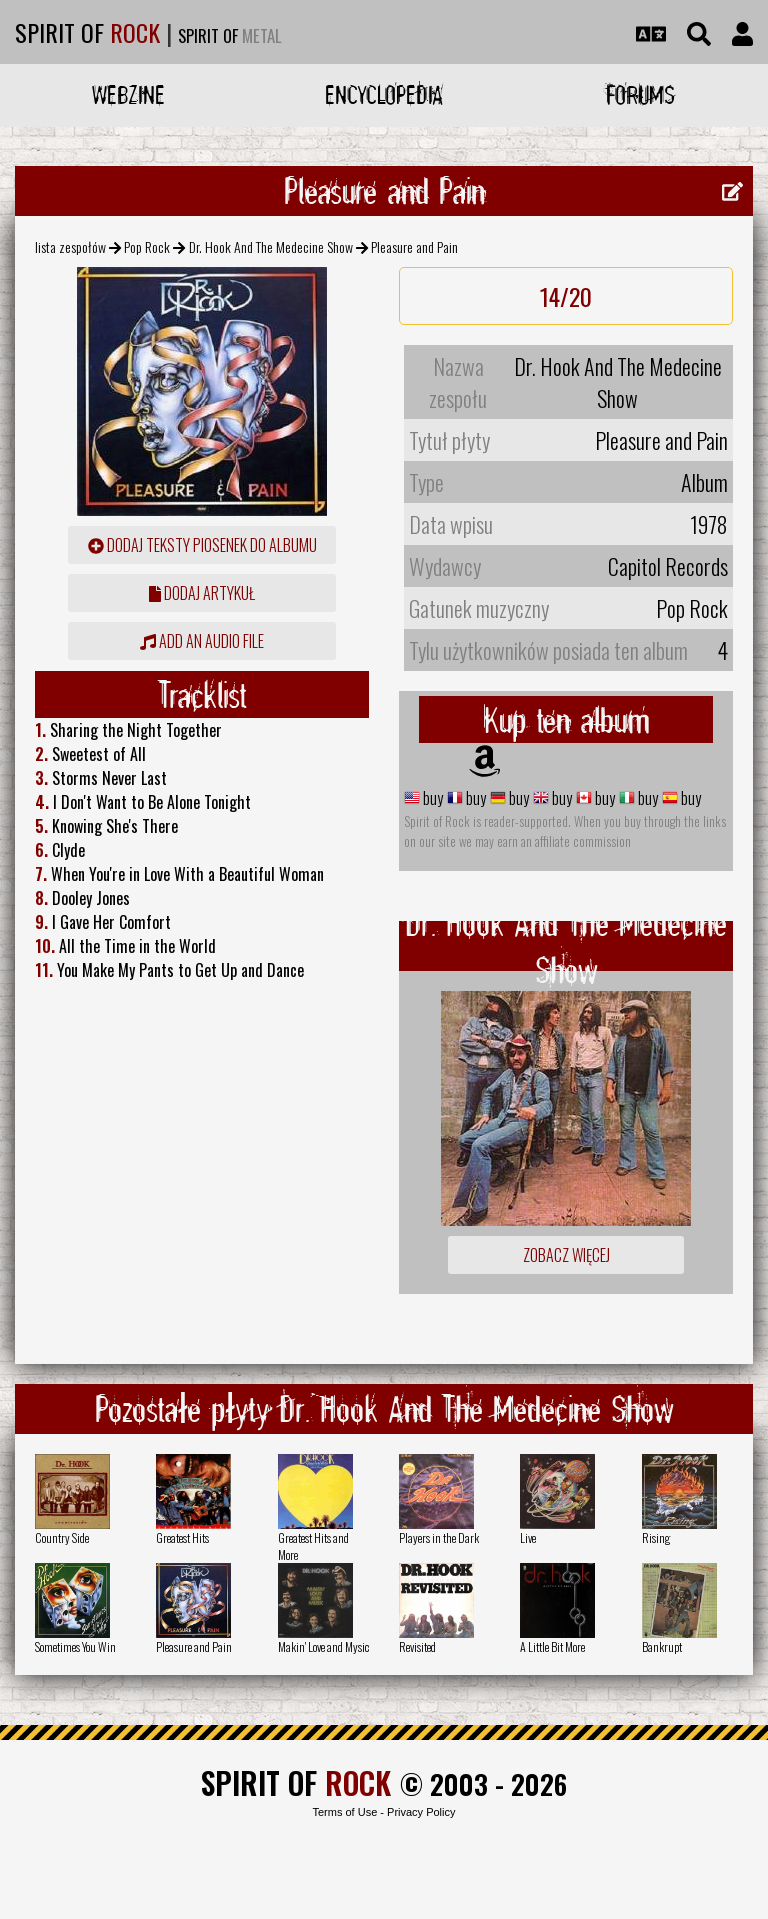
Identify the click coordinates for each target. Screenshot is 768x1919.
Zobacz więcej (566, 1255)
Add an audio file (202, 641)
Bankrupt (662, 1646)
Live (528, 1537)
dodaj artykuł (202, 593)
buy (431, 798)
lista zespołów (70, 246)
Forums (640, 94)
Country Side (62, 1537)
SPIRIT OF (87, 32)
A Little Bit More (552, 1646)
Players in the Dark (439, 1537)
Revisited (417, 1646)
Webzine (128, 94)
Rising (656, 1537)
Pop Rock (147, 246)
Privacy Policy (421, 1812)
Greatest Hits (182, 1537)
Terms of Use (344, 1812)
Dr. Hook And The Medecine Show (271, 246)
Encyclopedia (384, 94)
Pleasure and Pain (194, 1646)
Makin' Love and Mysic (323, 1646)
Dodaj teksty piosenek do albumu (202, 545)
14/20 (566, 296)
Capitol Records (668, 566)
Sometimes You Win (75, 1646)
